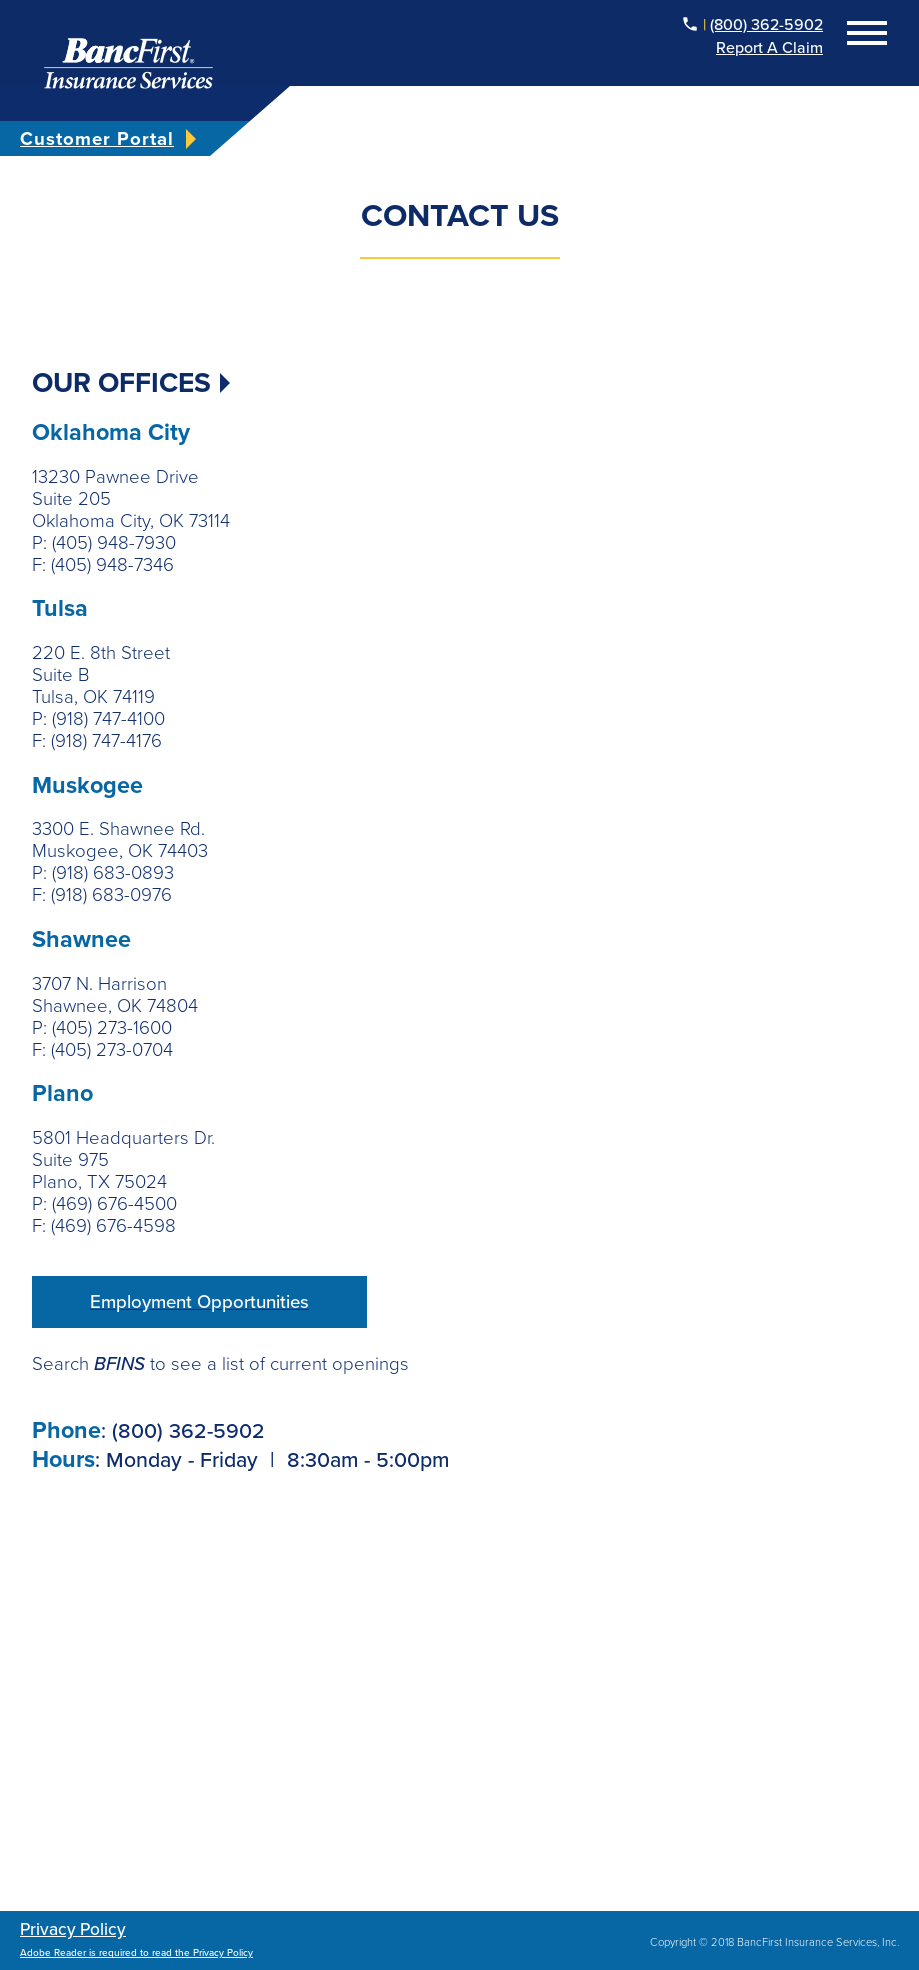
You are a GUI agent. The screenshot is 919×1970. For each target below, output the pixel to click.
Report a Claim (769, 48)
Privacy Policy (73, 1929)
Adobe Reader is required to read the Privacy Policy (136, 1953)
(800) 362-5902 (766, 25)
